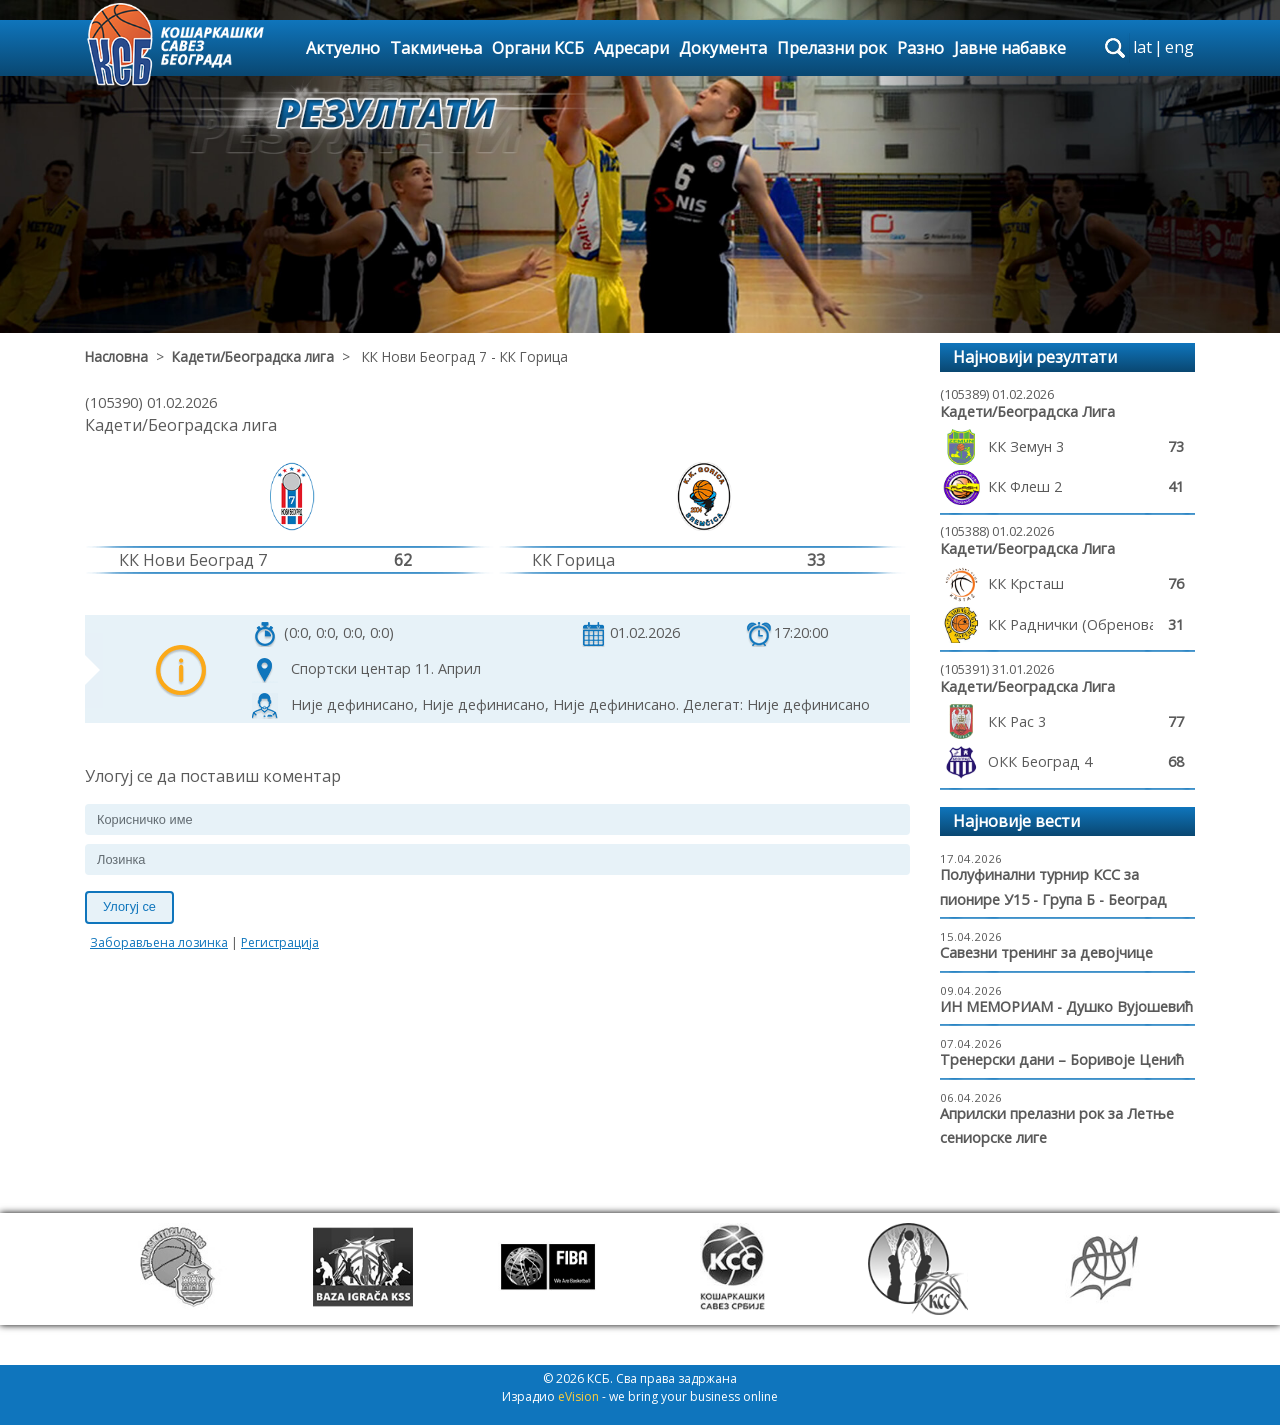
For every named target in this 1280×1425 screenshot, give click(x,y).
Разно (920, 48)
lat (1142, 47)
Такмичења (436, 48)
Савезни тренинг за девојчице (1046, 952)
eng (1179, 47)
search (1115, 48)
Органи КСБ (538, 48)
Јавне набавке (1010, 48)
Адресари (631, 48)
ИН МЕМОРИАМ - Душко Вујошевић (1066, 1006)
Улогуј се (129, 906)
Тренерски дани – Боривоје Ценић (1062, 1059)
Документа (723, 48)
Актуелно (343, 48)
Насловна (116, 356)
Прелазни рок (832, 48)
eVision (578, 1396)
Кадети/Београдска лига (253, 356)
